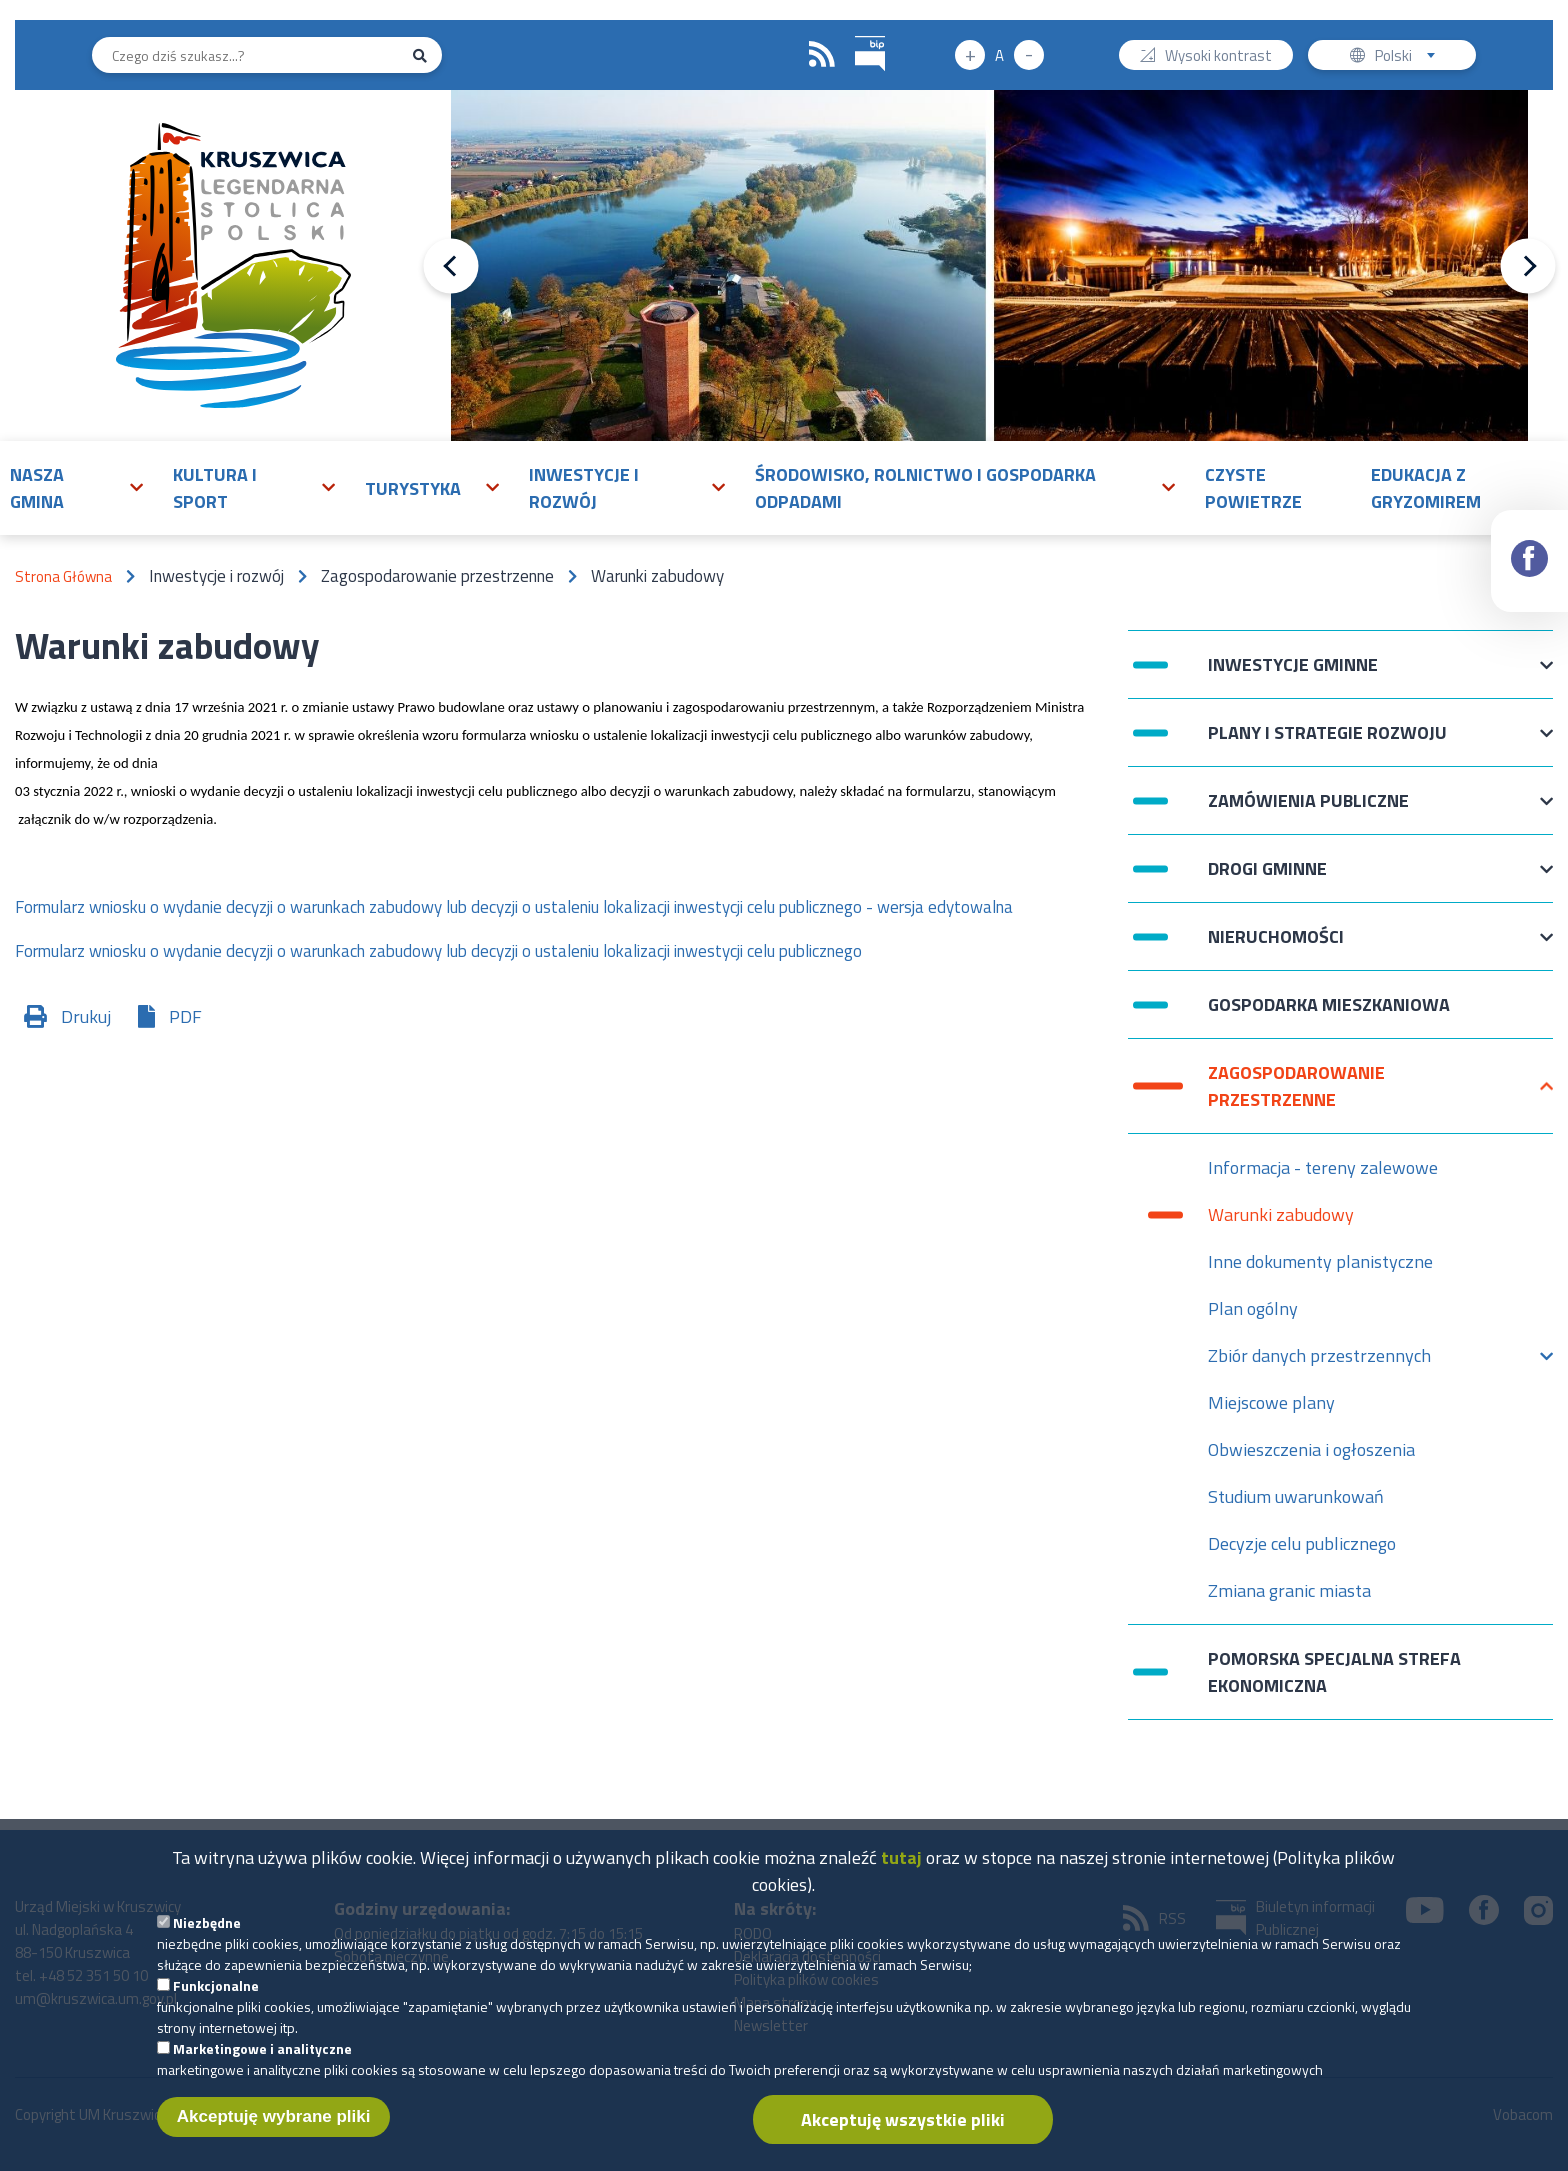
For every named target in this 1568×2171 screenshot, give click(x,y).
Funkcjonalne (216, 1985)
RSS (822, 55)
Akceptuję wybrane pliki (274, 2116)
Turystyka (413, 488)
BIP (855, 33)
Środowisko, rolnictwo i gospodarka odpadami (925, 488)
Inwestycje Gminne (1293, 674)
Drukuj (86, 1016)
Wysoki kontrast (1218, 57)
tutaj (901, 1857)
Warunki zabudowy (1281, 1214)
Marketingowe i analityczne (262, 2048)
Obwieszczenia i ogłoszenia (1311, 1449)
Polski (1409, 57)
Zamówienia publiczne (1308, 810)
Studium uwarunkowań (1296, 1496)
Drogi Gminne (1267, 878)
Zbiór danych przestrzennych (1319, 1360)
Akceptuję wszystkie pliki (903, 2119)
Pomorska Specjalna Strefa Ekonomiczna (1334, 1672)
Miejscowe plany (1271, 1402)
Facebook (1530, 540)
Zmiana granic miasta (1289, 1590)
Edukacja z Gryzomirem (1426, 488)
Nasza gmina (37, 488)
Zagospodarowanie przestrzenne (1296, 1086)
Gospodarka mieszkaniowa (1329, 1004)
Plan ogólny (1253, 1308)
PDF (185, 1016)
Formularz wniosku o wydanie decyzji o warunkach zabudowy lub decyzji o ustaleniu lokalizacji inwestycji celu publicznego (438, 951)
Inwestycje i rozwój (584, 488)
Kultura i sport (215, 488)
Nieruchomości (1276, 946)
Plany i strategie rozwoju (1327, 742)
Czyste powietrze (1253, 488)
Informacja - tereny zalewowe (1323, 1167)
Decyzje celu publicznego (1302, 1543)
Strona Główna (63, 576)
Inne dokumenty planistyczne (1320, 1261)
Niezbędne (207, 1922)
